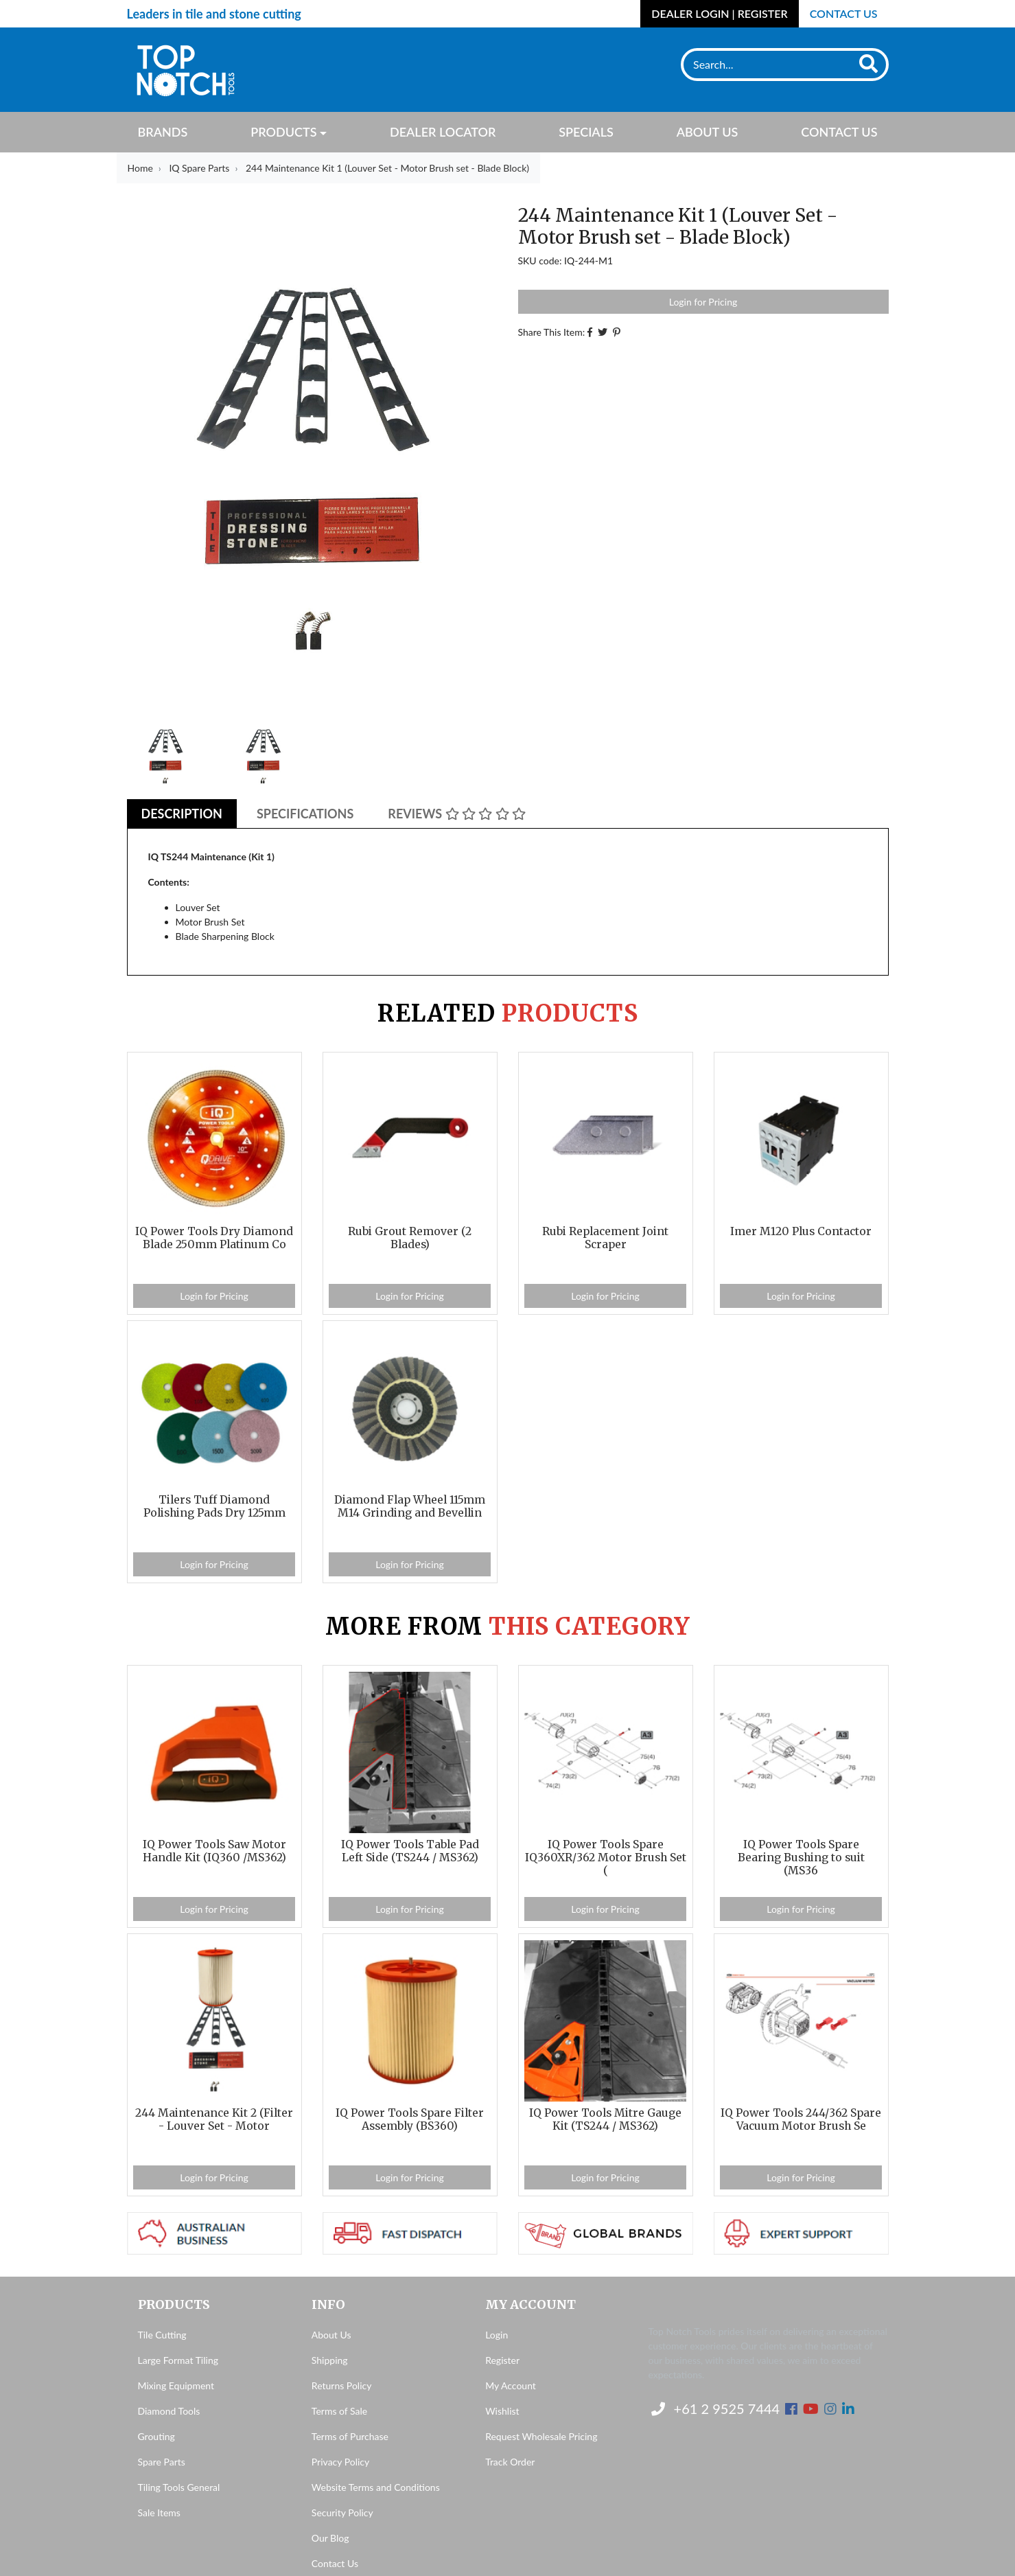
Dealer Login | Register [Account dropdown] (719, 13)
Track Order (510, 2462)
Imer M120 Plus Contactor (801, 1231)
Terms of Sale (339, 2411)
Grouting (156, 2436)
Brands (163, 131)
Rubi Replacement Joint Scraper (605, 1238)
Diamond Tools (169, 2411)
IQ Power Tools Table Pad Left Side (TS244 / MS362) (410, 1851)
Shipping (330, 2360)
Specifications (305, 813)
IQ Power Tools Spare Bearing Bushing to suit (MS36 (801, 1857)
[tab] (182, 814)
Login (496, 2335)
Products (283, 131)
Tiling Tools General (179, 2487)
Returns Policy (342, 2385)
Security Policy (342, 2512)
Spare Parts (161, 2462)
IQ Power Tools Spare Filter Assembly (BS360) (410, 2119)
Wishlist (502, 2411)
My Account (510, 2385)
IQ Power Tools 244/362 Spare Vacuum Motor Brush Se (801, 2119)
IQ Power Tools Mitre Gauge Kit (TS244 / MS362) (605, 2119)
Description (181, 813)
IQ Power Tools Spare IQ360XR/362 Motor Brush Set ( (605, 1857)
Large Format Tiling (178, 2360)
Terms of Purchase (350, 2436)
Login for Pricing (703, 302)
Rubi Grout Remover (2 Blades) (409, 1238)
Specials (586, 131)
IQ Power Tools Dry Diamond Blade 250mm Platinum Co (214, 1238)
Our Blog (330, 2538)
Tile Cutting (162, 2335)
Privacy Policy (340, 2462)
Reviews (457, 813)
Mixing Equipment (176, 2385)
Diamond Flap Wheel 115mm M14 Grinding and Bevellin (409, 1506)
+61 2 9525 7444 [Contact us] (715, 2408)
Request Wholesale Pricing (541, 2436)
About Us (707, 131)
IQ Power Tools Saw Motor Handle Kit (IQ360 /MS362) (214, 1851)
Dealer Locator (442, 131)
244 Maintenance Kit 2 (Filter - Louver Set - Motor (214, 2119)
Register (502, 2360)
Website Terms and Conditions (376, 2487)
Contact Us (844, 13)
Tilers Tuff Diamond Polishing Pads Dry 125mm (214, 1506)
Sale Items (159, 2512)
